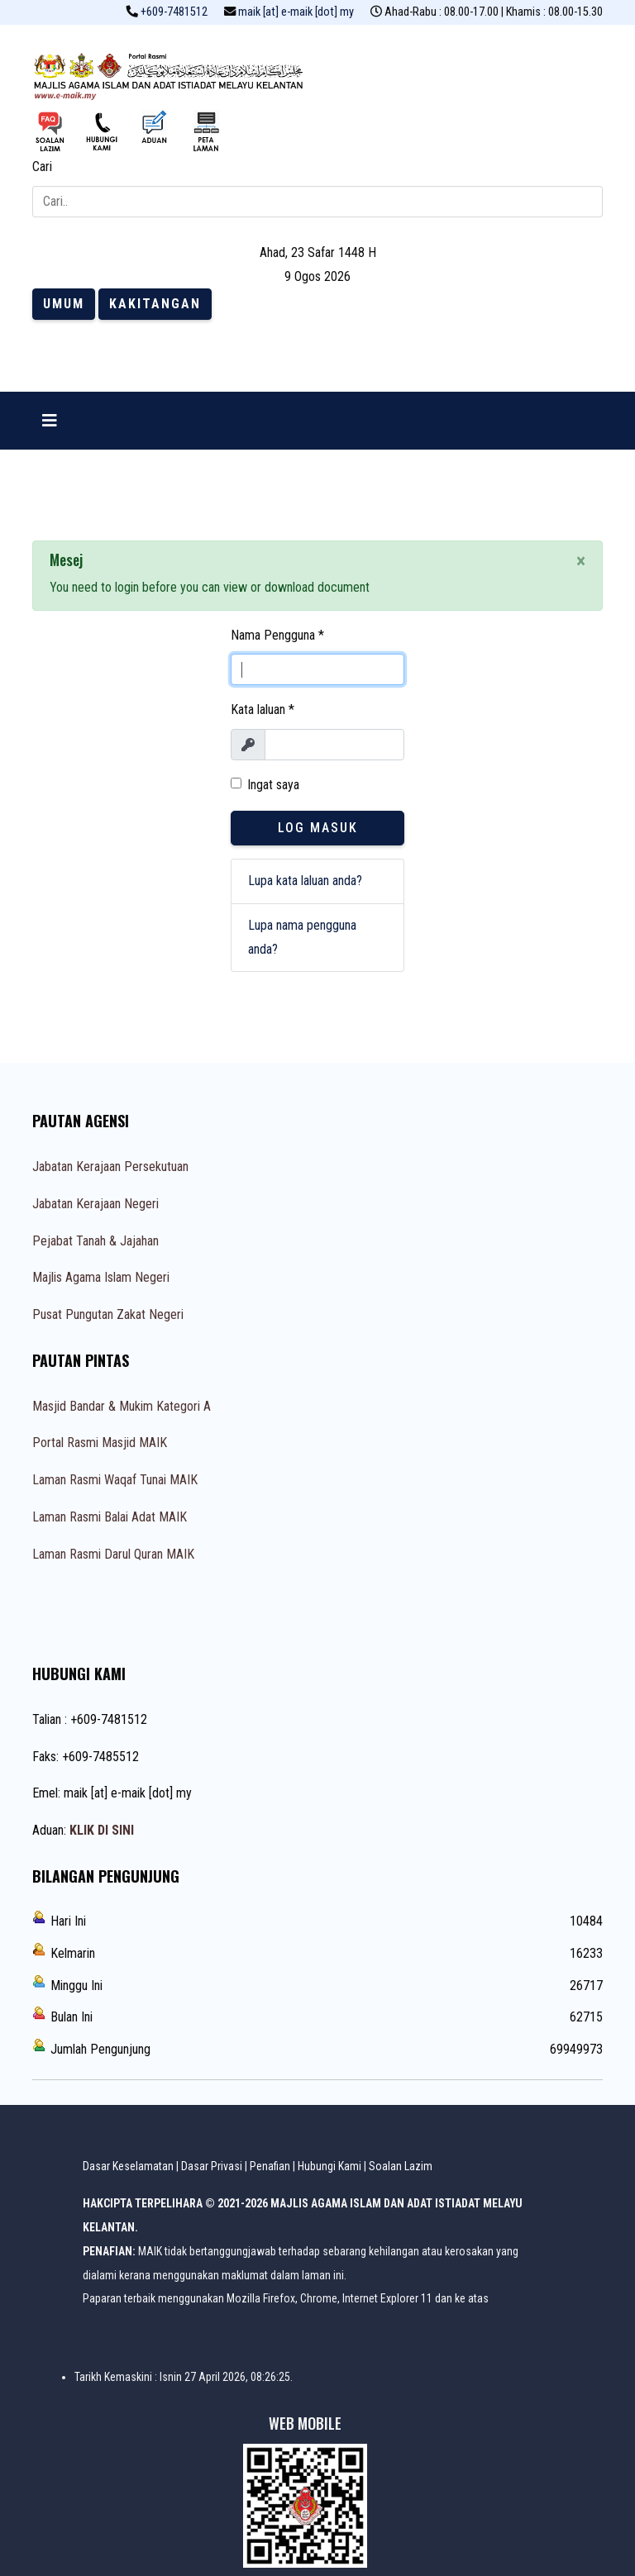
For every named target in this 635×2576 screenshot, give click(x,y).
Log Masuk (318, 828)
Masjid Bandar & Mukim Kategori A (121, 1406)
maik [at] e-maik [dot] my (296, 12)
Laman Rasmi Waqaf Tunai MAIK (115, 1480)
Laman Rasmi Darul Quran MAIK (113, 1554)
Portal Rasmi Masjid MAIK (99, 1442)
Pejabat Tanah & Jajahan (95, 1241)
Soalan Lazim (400, 2166)
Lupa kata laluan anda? (305, 880)
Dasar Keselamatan (128, 2166)
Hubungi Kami (329, 2166)
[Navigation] (49, 421)
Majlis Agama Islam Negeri (100, 1277)
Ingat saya (273, 785)
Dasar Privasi (211, 2166)
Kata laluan (262, 709)
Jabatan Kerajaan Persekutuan (110, 1166)
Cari (42, 166)
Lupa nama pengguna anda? (302, 937)
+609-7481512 (174, 12)
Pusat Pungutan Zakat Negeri (108, 1314)
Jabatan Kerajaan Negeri (95, 1204)
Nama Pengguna (277, 635)
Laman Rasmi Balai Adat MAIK (109, 1517)
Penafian (270, 2166)
